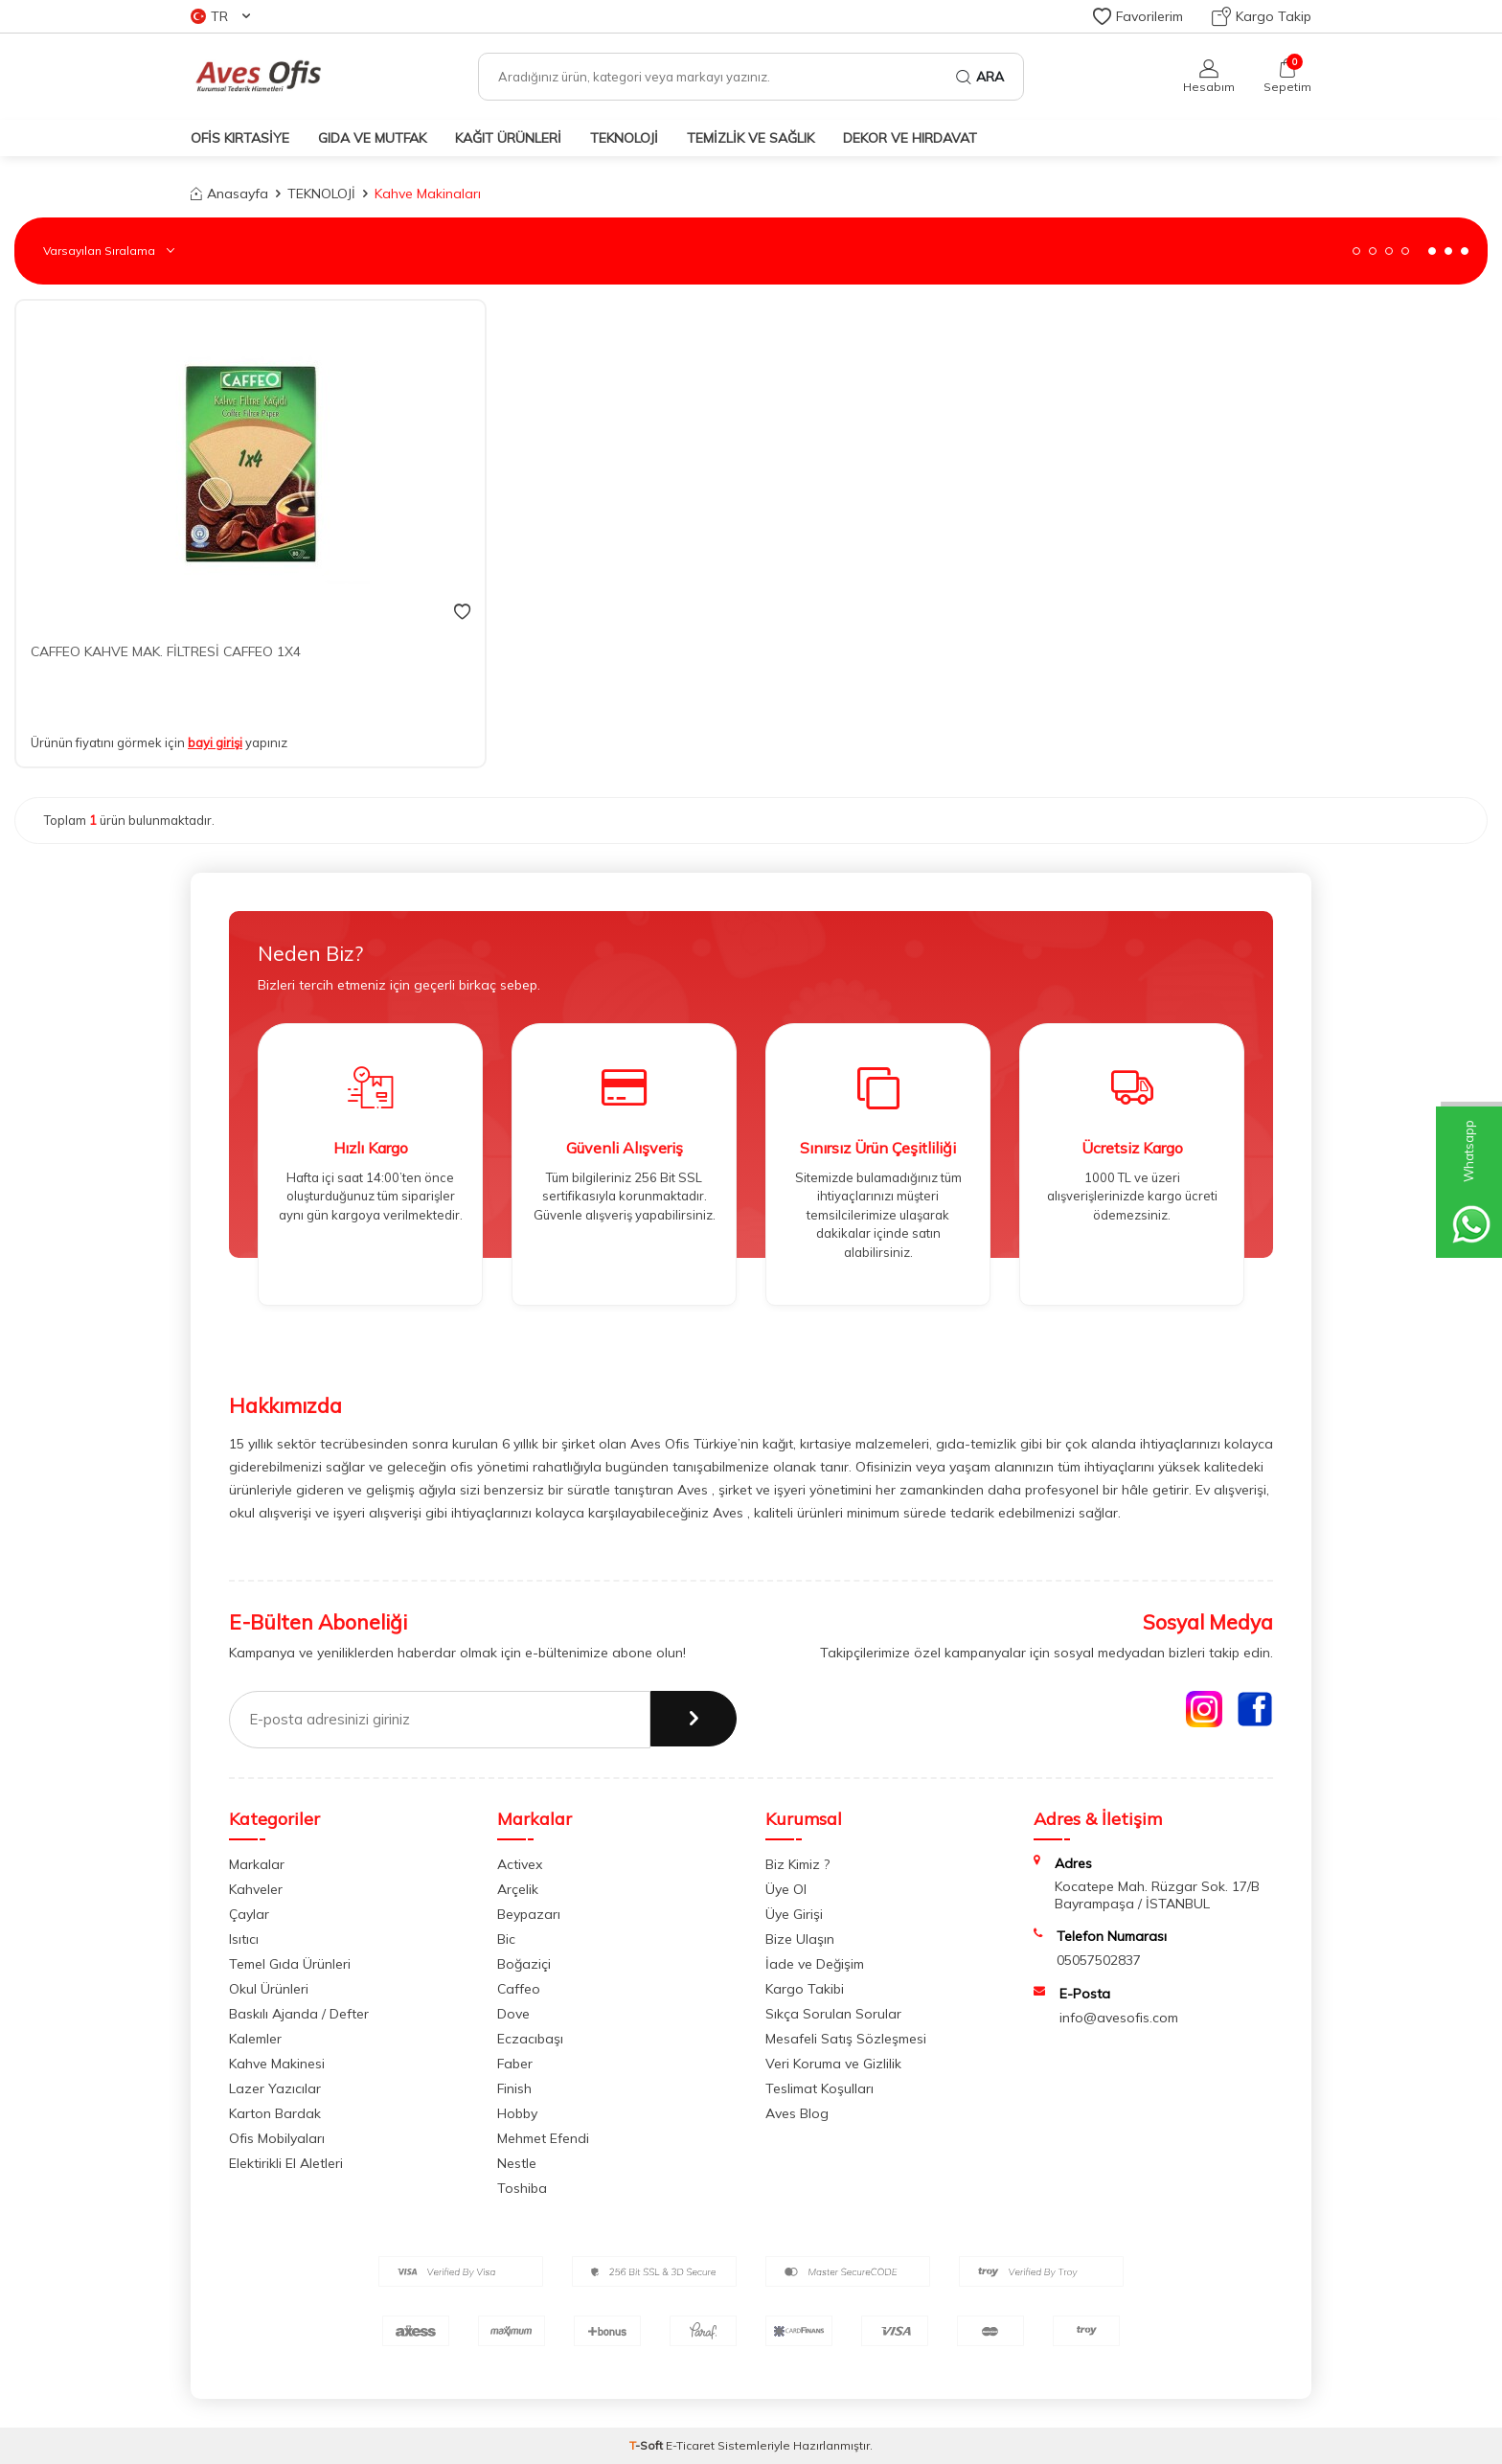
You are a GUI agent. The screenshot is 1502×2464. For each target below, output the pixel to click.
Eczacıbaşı (530, 2038)
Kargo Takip (1261, 16)
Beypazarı (528, 1914)
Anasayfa (229, 193)
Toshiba (522, 2188)
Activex (519, 1864)
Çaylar (249, 1914)
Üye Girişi (794, 1914)
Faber (515, 2063)
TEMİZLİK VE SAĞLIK (750, 138)
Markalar (256, 1864)
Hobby (517, 2113)
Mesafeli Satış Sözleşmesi (845, 2038)
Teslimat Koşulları (819, 2088)
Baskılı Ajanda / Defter (299, 2013)
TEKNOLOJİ (624, 138)
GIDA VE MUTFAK (372, 138)
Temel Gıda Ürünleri (290, 1964)
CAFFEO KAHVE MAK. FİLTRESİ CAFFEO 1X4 (166, 651)
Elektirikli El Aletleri (286, 2163)
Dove (513, 2013)
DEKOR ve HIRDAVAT (910, 138)
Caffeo (518, 1988)
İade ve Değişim (814, 1964)
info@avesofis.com (1118, 2017)
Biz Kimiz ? (797, 1864)
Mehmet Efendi (543, 2138)
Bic (506, 1939)
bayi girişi (215, 742)
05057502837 (1099, 1960)
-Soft (647, 2445)
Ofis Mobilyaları (277, 2138)
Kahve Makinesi (277, 2063)
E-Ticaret (690, 2445)
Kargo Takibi (804, 1988)
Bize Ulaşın (799, 1939)
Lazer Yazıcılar (275, 2088)
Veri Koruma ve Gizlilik (833, 2063)
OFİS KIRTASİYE (240, 138)
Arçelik (517, 1889)
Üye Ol (786, 1889)
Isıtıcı (244, 1939)
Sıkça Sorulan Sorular (833, 2013)
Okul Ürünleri (268, 1988)
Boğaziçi (524, 1964)
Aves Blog (797, 2113)
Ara (980, 76)
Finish (514, 2088)
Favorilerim (1138, 16)
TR (220, 16)
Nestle (516, 2163)
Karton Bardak (275, 2113)
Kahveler (256, 1889)
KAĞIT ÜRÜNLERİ (508, 138)
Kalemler (255, 2038)
